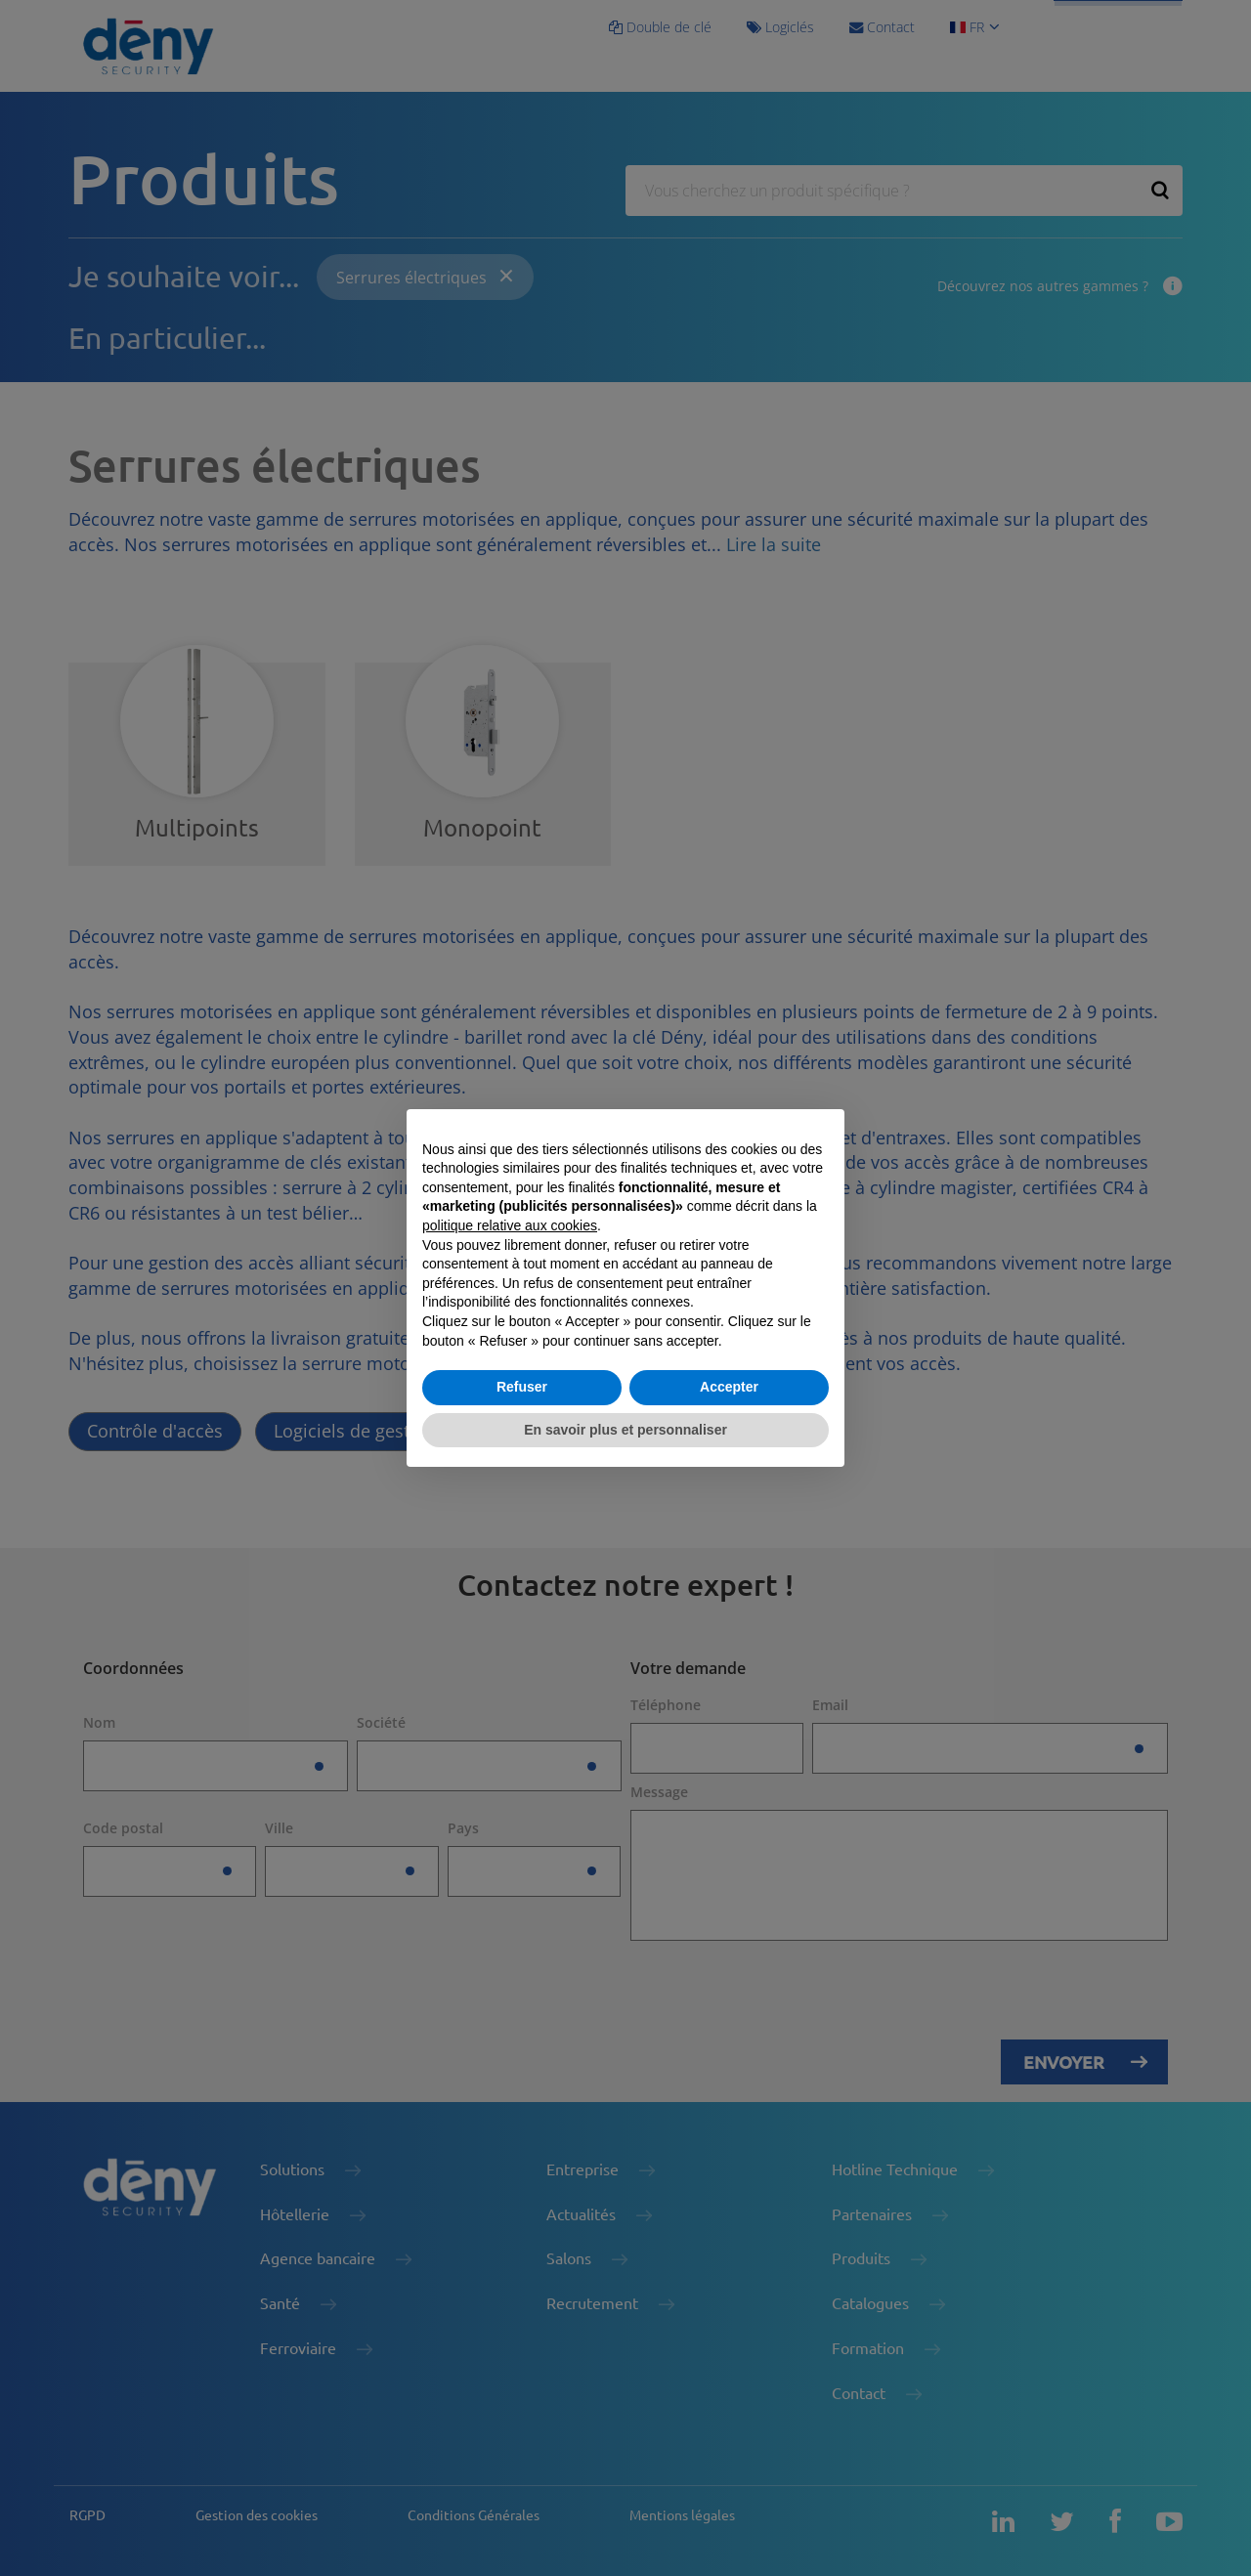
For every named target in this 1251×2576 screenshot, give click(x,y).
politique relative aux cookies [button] (509, 1225)
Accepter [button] (729, 1387)
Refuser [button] (521, 1387)
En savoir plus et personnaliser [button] (625, 1430)
